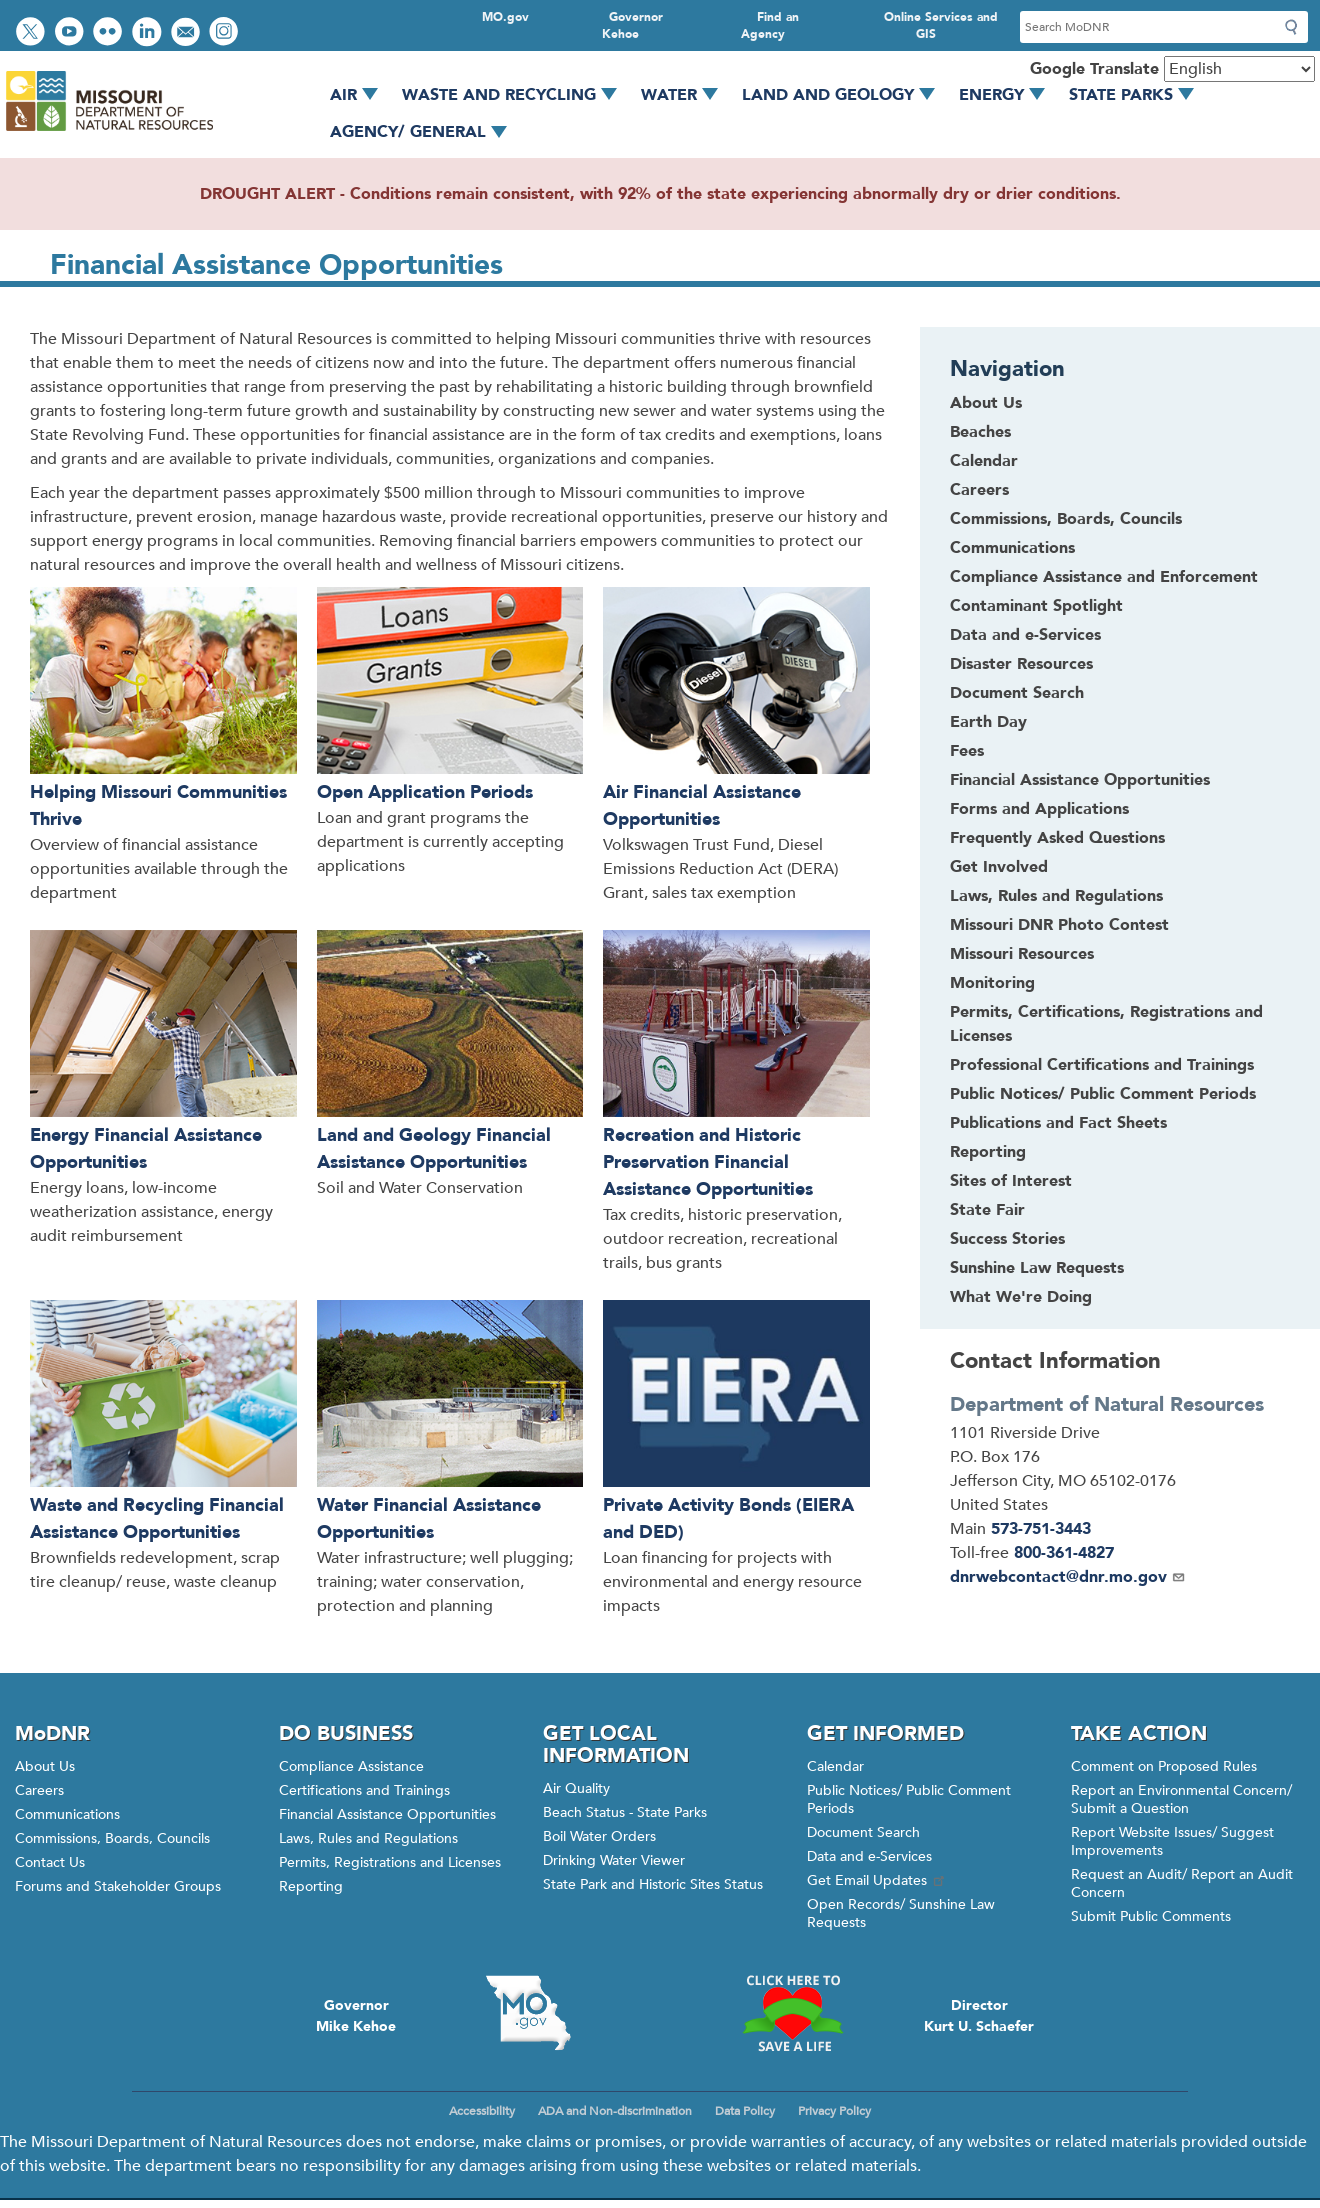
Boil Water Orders (599, 1836)
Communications (67, 1814)
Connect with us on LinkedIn (149, 33)
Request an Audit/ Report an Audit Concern (1182, 1883)
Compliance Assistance (351, 1766)
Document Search (863, 1832)
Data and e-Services (869, 1856)
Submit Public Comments (1151, 1916)
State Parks (1138, 95)
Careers (39, 1790)
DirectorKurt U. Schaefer (979, 2016)
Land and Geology (845, 95)
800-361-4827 (1064, 1553)
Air (361, 95)
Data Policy (745, 2111)
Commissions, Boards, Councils (112, 1838)
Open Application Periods (425, 792)
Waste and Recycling (516, 95)
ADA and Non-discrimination (615, 2111)
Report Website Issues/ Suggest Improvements (1172, 1841)
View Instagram (226, 33)
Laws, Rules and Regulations (368, 1838)
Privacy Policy (834, 2111)
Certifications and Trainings (364, 1790)
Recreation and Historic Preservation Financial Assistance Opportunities (708, 1162)
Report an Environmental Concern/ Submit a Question (1181, 1799)
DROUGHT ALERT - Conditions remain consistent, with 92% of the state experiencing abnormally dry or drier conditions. (660, 194)
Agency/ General (425, 132)
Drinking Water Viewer (614, 1860)
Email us (187, 33)
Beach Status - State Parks (625, 1812)
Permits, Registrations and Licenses (390, 1862)
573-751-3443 (1041, 1529)
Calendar (835, 1766)
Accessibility (482, 2111)
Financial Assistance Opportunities (387, 1814)
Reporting (311, 1886)
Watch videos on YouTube (71, 33)
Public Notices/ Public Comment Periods (909, 1799)
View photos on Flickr (110, 33)
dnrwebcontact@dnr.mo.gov (1068, 1577)
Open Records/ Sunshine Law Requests (901, 1913)
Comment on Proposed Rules (1164, 1766)
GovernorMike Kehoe (356, 2016)
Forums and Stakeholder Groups (118, 1886)
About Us (45, 1766)
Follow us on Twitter (33, 33)
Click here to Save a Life (792, 2013)
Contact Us (50, 1862)
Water (686, 95)
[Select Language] (1239, 69)
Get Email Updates (877, 1880)
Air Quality (576, 1788)
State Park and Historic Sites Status (653, 1884)
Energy (1009, 95)
